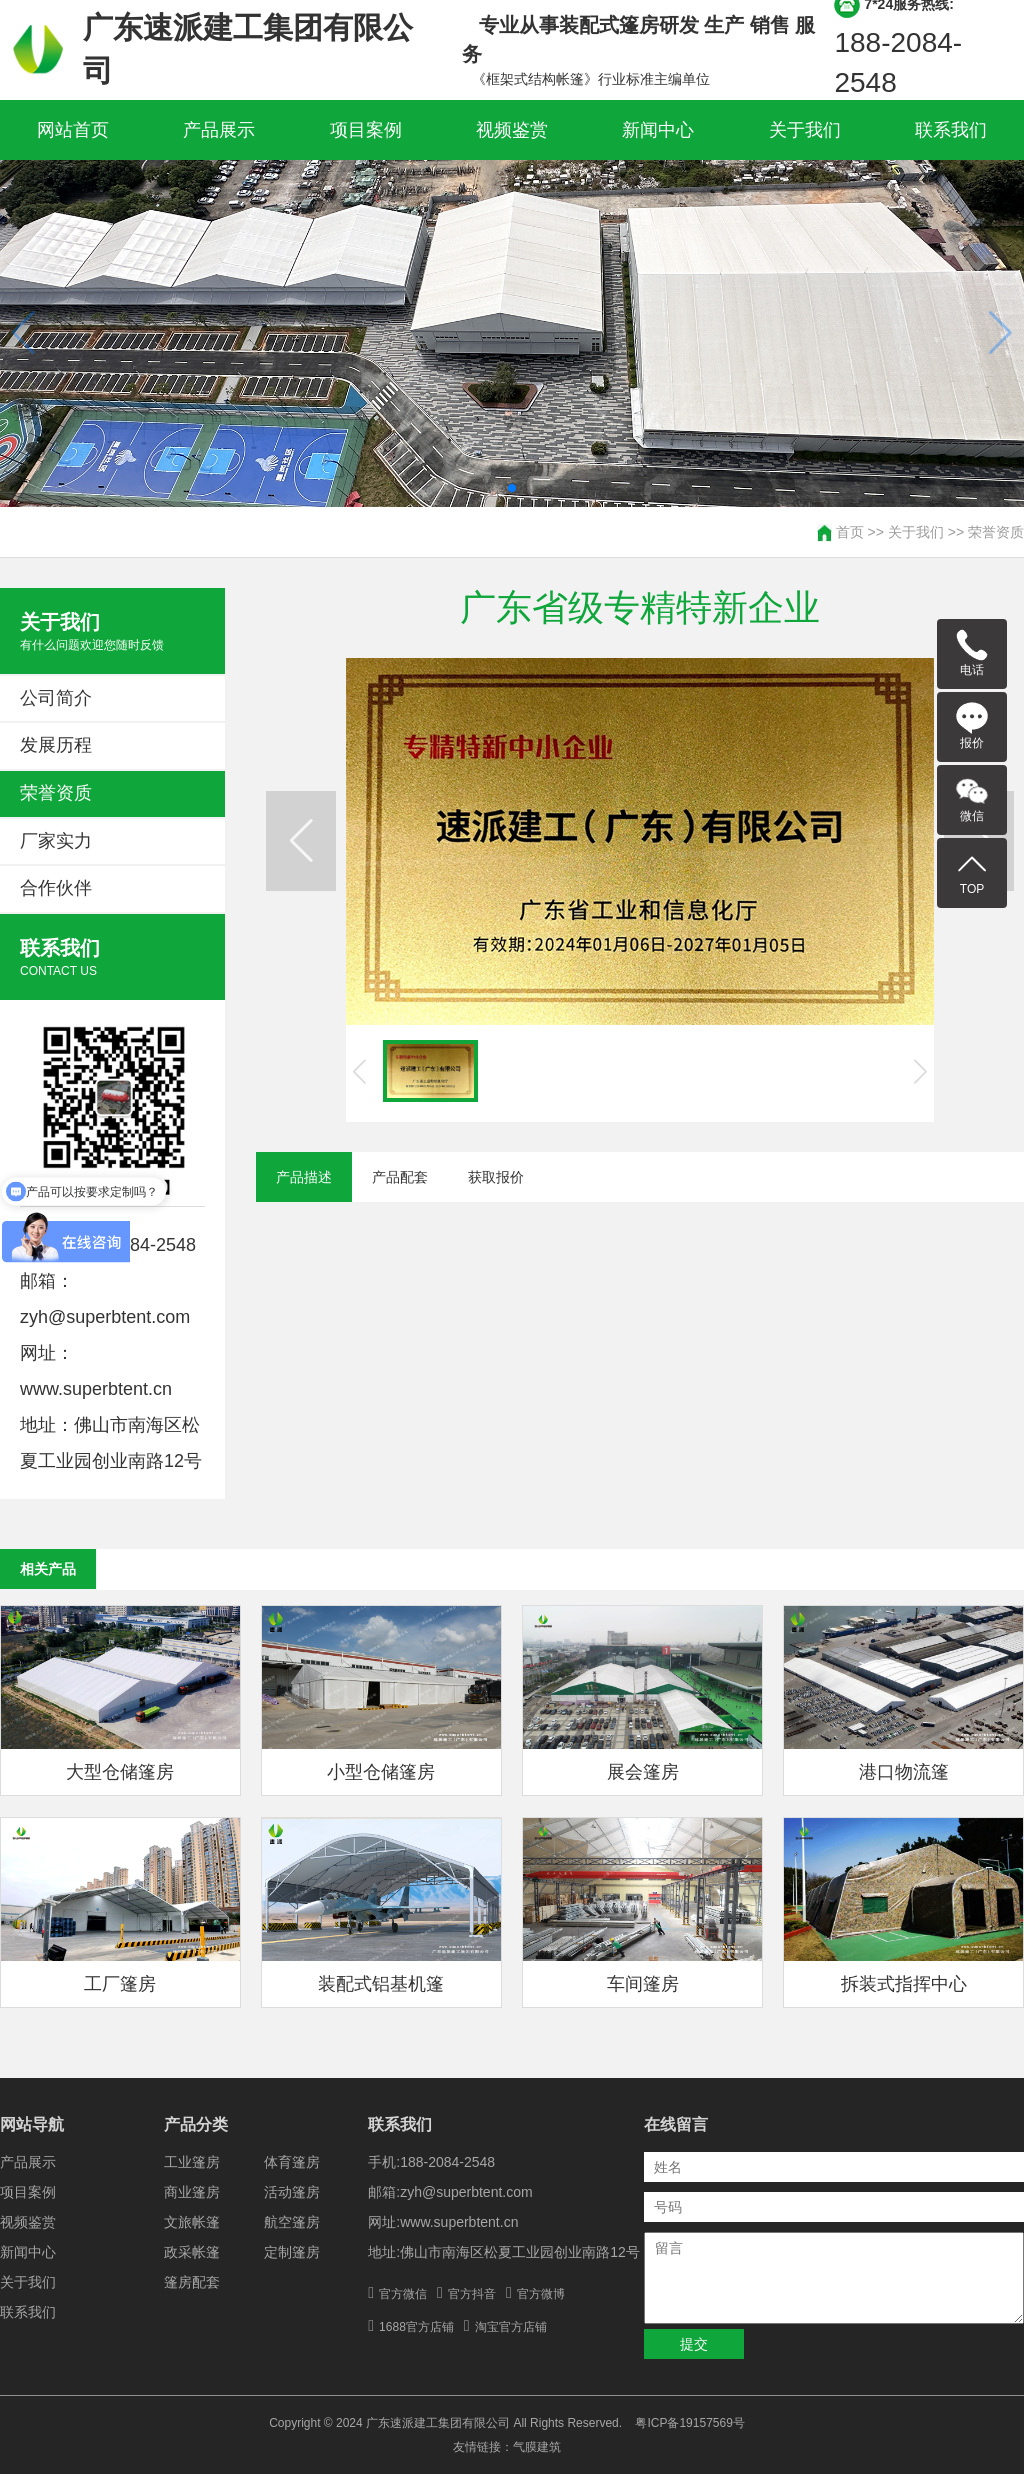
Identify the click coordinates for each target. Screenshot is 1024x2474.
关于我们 (805, 130)
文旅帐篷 (192, 2222)
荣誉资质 (996, 532)
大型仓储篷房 (120, 1772)
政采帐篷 (192, 2252)
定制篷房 (292, 2252)
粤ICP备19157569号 (689, 2423)
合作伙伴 (56, 888)
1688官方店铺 (416, 2327)
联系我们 (951, 130)
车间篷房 (643, 1984)
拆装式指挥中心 (904, 1984)
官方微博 (541, 2294)
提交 (694, 2344)
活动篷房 (292, 2192)
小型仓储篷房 (381, 1772)
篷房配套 (192, 2282)
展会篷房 (643, 1772)
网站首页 (73, 130)
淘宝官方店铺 (511, 2327)
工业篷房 (192, 2162)
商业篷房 (192, 2192)
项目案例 (366, 130)
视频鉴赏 (512, 130)
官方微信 (403, 2294)
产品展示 (219, 130)
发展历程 (56, 745)
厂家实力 (56, 841)
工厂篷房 (120, 1984)
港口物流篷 (904, 1772)
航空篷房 (292, 2222)
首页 (850, 532)
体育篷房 (292, 2162)
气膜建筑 (537, 2447)
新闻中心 (658, 130)
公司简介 (56, 698)
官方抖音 (472, 2294)
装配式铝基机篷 (381, 1984)
